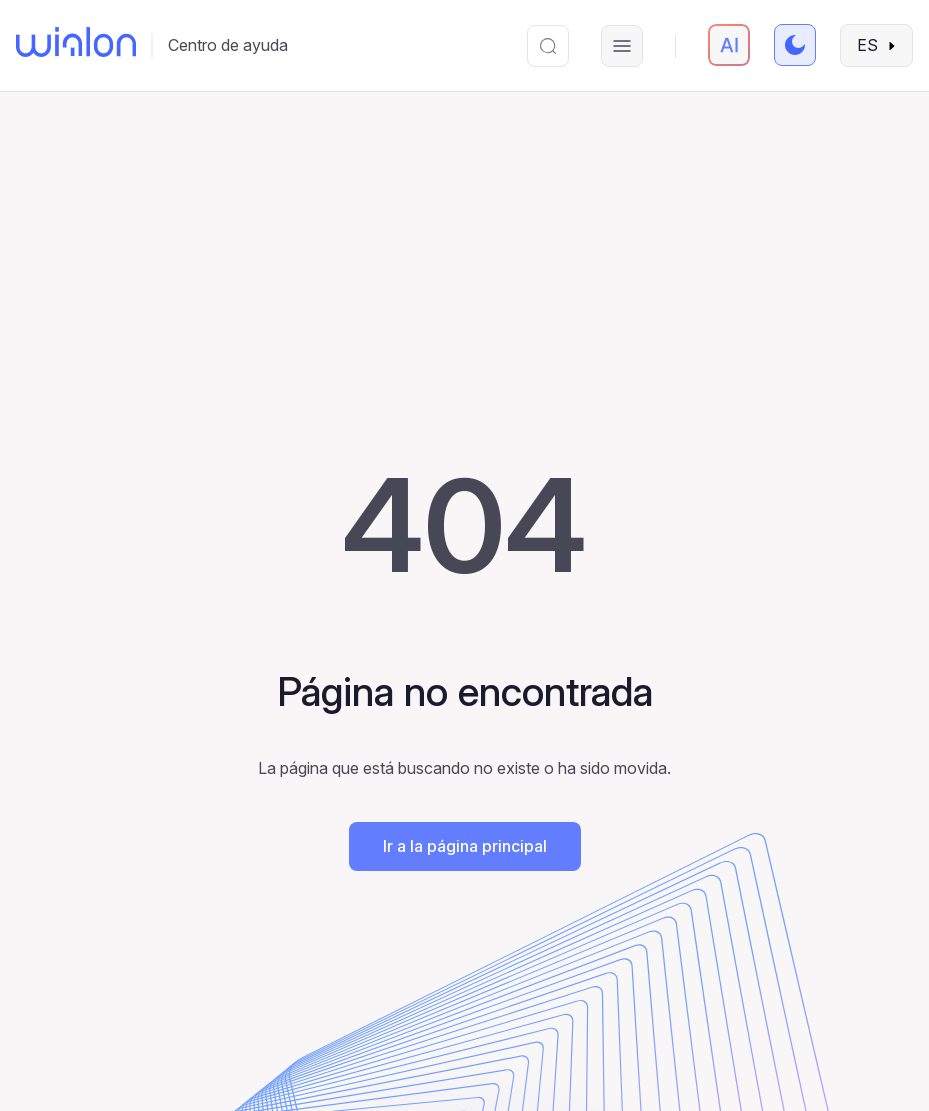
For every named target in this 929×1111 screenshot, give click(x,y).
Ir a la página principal (465, 846)
